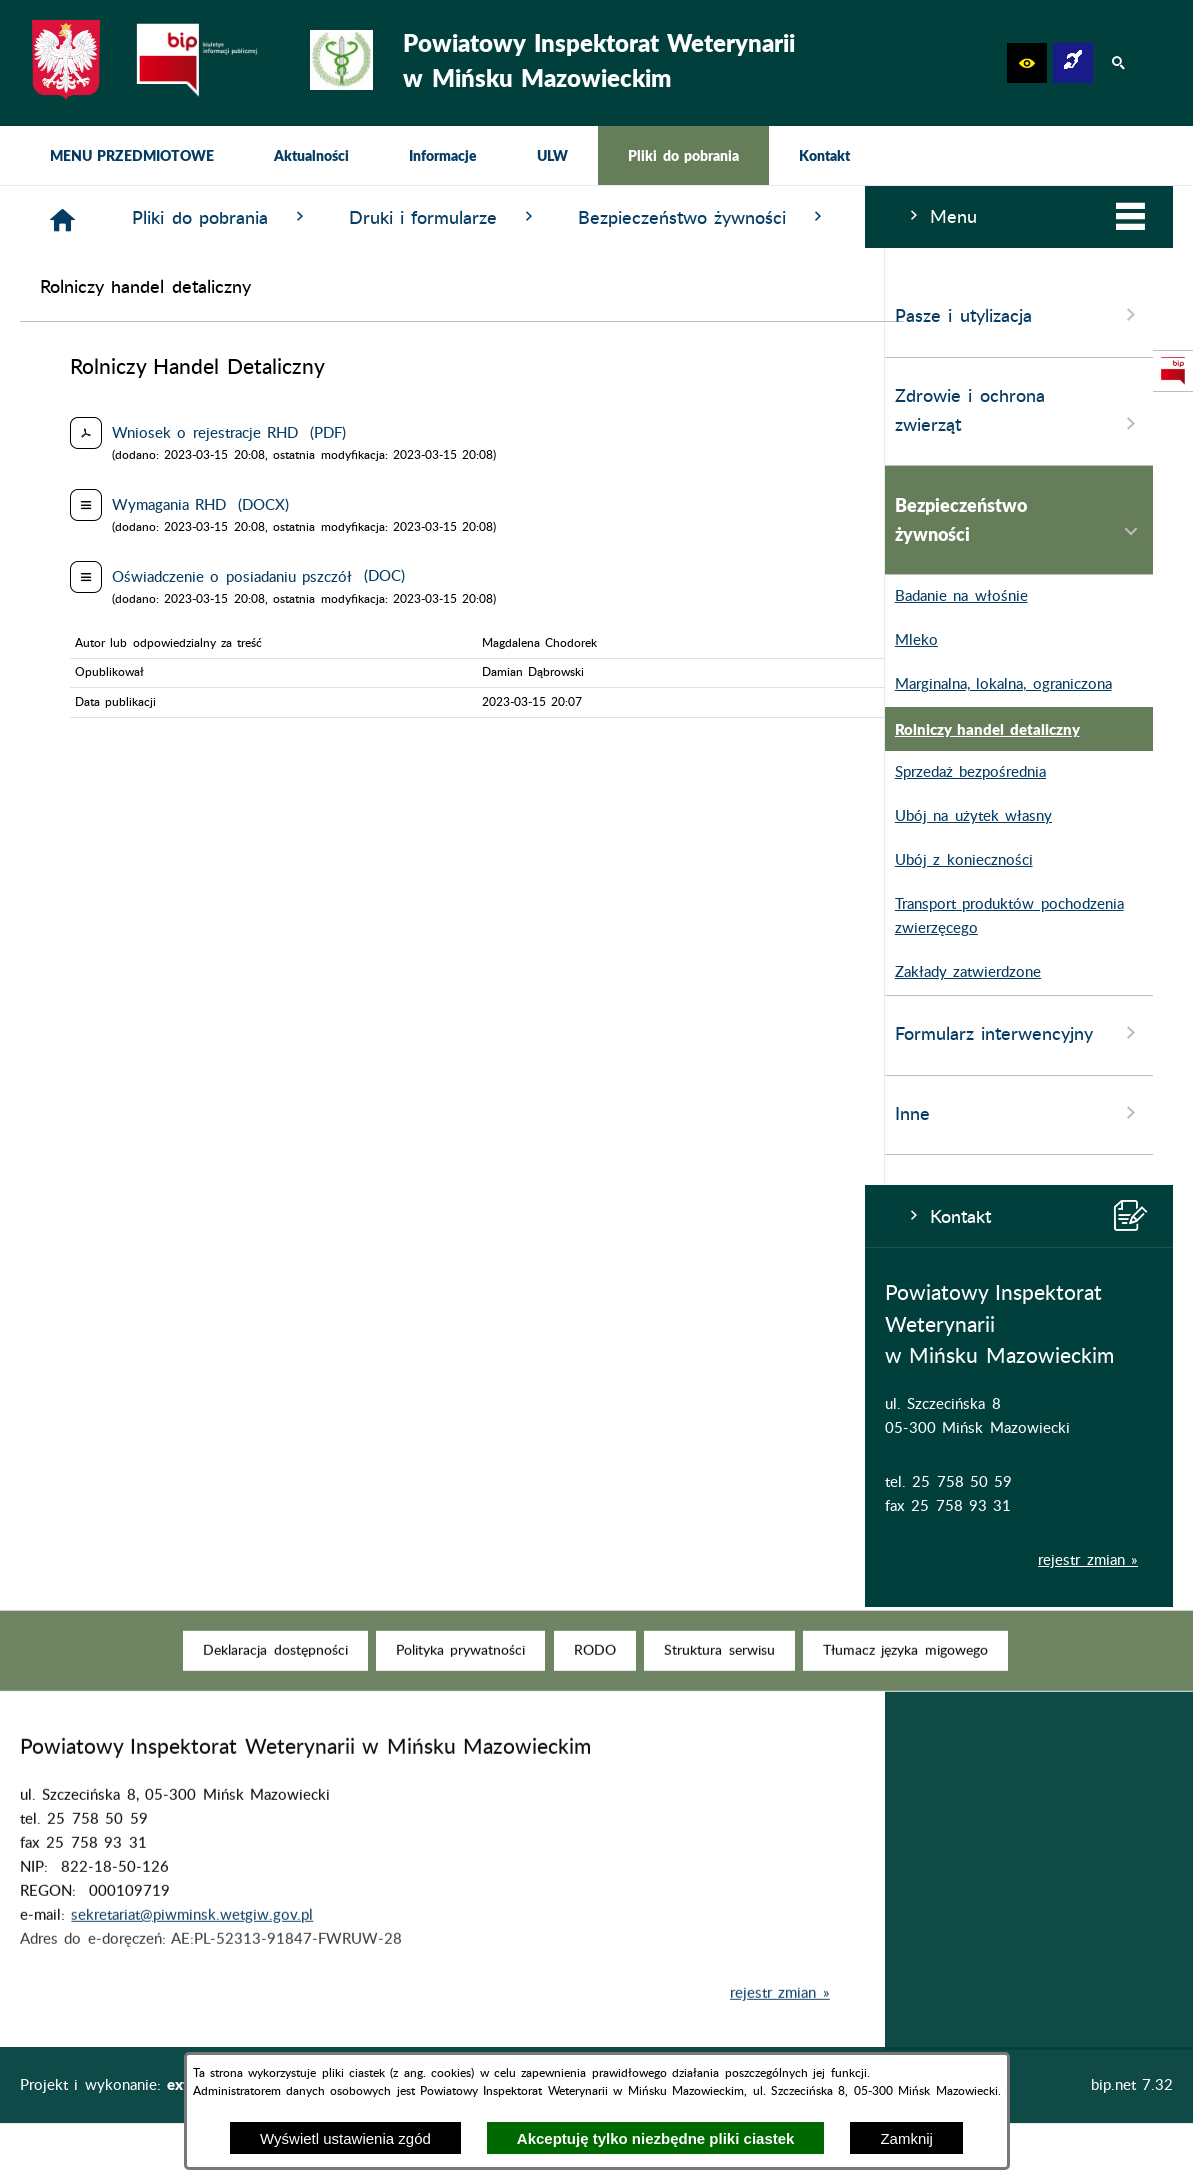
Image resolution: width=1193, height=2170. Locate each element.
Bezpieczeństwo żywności (991, 217)
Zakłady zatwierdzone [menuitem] (98, 973)
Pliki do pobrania (510, 217)
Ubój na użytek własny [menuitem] (103, 817)
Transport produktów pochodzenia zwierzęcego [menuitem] (139, 917)
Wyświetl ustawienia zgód (345, 2138)
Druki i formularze (732, 217)
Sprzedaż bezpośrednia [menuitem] (100, 773)
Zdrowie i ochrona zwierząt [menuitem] (154, 412)
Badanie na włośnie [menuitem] (91, 597)
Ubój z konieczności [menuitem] (94, 861)
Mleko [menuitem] (46, 641)
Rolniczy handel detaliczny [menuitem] (117, 729)
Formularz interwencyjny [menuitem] (154, 1033)
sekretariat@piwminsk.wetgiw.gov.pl (192, 1946)
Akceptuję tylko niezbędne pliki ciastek (656, 2138)
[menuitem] (132, 155)
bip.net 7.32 (1132, 2085)
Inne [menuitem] (154, 1113)
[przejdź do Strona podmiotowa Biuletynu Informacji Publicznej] (1173, 371)
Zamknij (906, 2138)
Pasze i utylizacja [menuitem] (154, 315)
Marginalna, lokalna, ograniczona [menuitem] (133, 685)
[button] (1027, 63)
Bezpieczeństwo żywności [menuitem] (154, 519)
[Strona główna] (351, 220)
